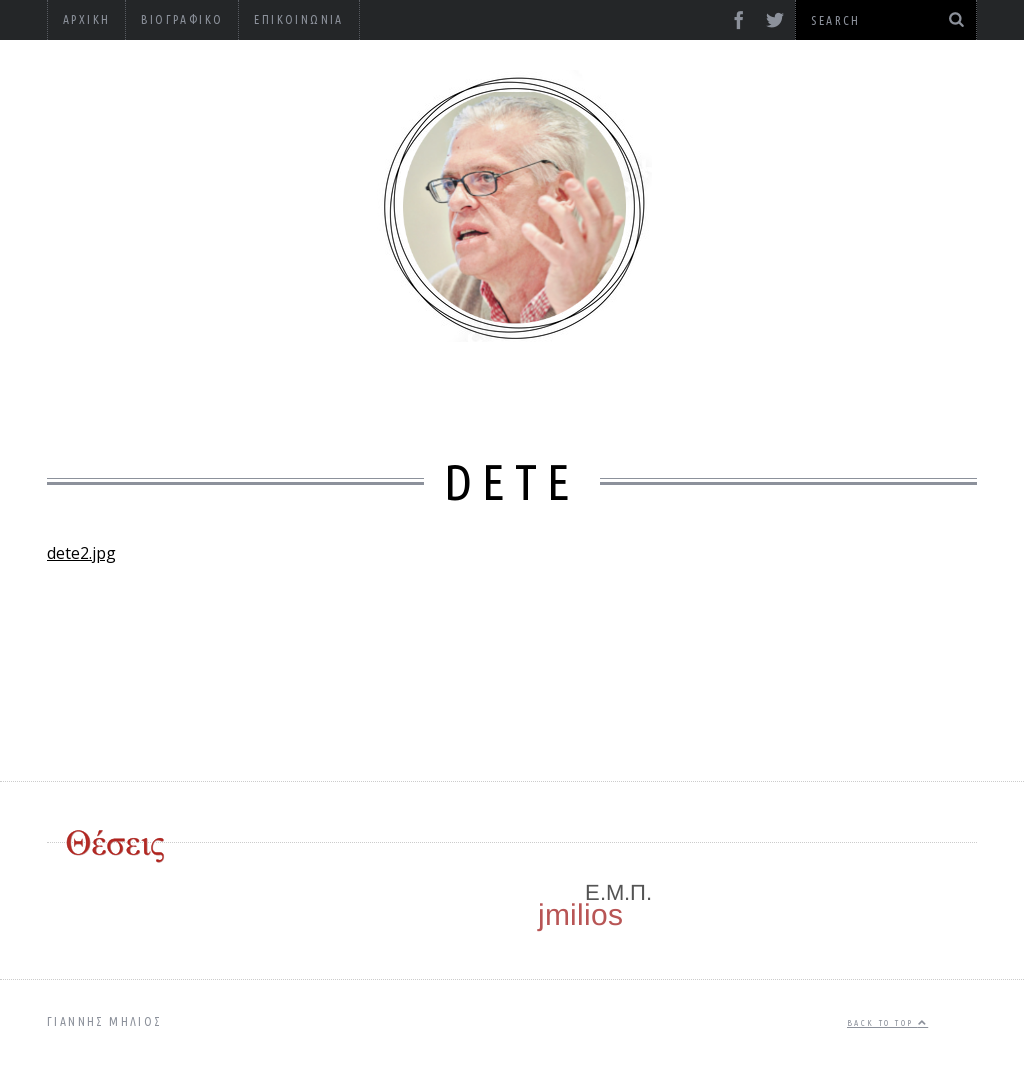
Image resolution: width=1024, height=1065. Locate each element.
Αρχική (86, 19)
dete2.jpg (81, 553)
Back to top (887, 1023)
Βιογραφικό (182, 19)
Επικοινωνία (298, 19)
